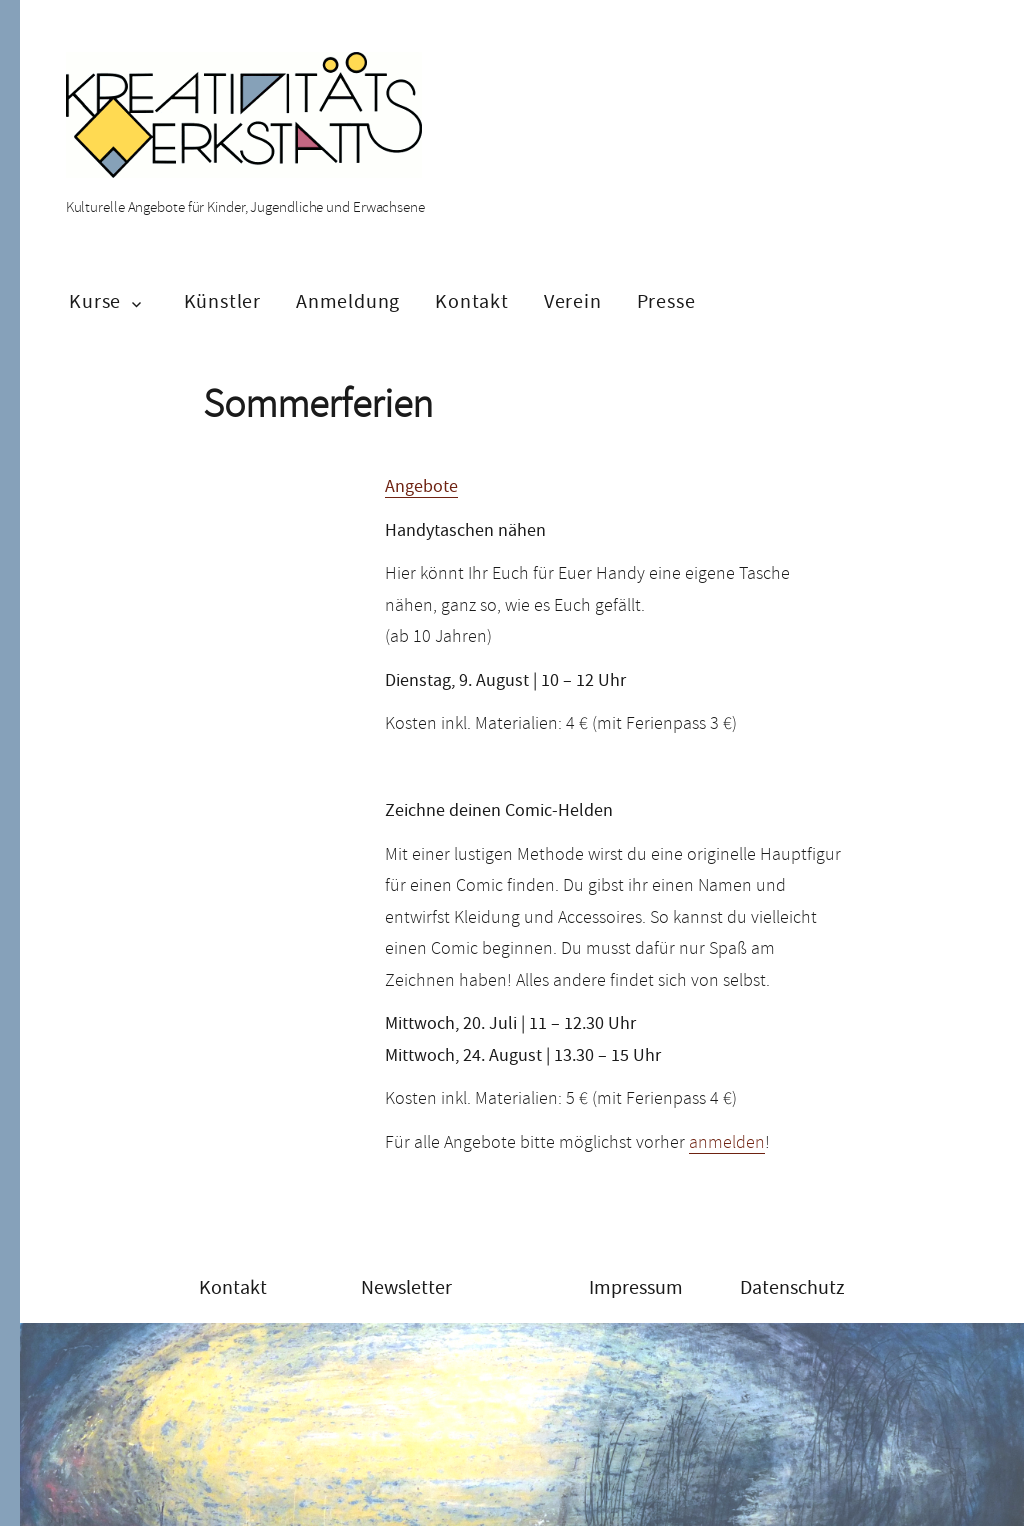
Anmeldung (348, 301)
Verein (573, 301)
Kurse (95, 301)
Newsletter (406, 1287)
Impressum (636, 1287)
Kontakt (472, 301)
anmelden (727, 1142)
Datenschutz (792, 1287)
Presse (666, 301)
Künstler (222, 301)
